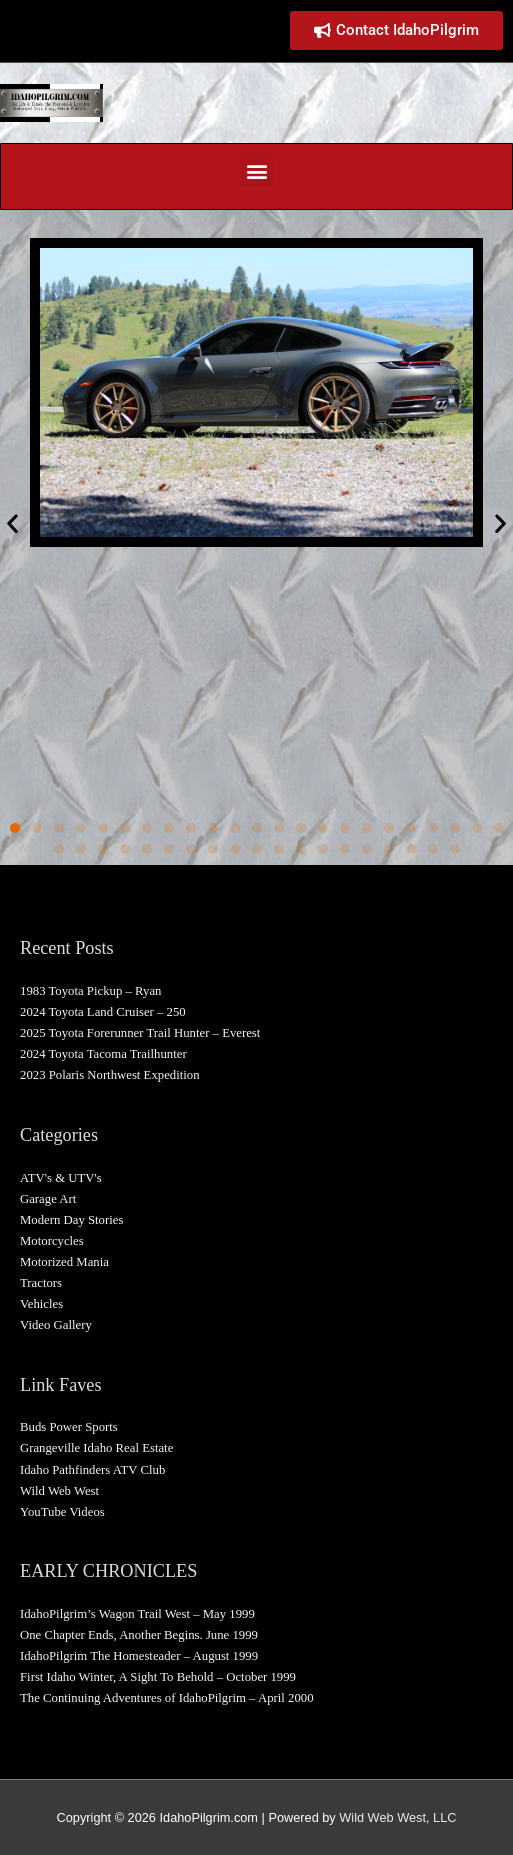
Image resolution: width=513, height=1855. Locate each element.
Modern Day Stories (71, 1220)
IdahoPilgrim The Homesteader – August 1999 (139, 1656)
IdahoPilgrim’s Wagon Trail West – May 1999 (137, 1614)
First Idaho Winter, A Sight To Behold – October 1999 (158, 1677)
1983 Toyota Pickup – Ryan (90, 991)
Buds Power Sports (69, 1427)
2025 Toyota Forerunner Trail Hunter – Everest (140, 1033)
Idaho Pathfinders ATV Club (92, 1470)
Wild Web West (59, 1491)
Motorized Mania (64, 1262)
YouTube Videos (62, 1512)
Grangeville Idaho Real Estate (96, 1448)
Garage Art (48, 1199)
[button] (256, 170)
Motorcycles (52, 1241)
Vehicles (41, 1304)
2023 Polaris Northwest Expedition (110, 1075)
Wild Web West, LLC (397, 1817)
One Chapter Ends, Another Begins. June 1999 (139, 1635)
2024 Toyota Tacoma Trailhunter (103, 1054)
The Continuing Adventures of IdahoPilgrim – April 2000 (167, 1698)
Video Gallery (56, 1325)
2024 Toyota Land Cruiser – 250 (103, 1012)
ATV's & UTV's (61, 1178)
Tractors (41, 1283)
